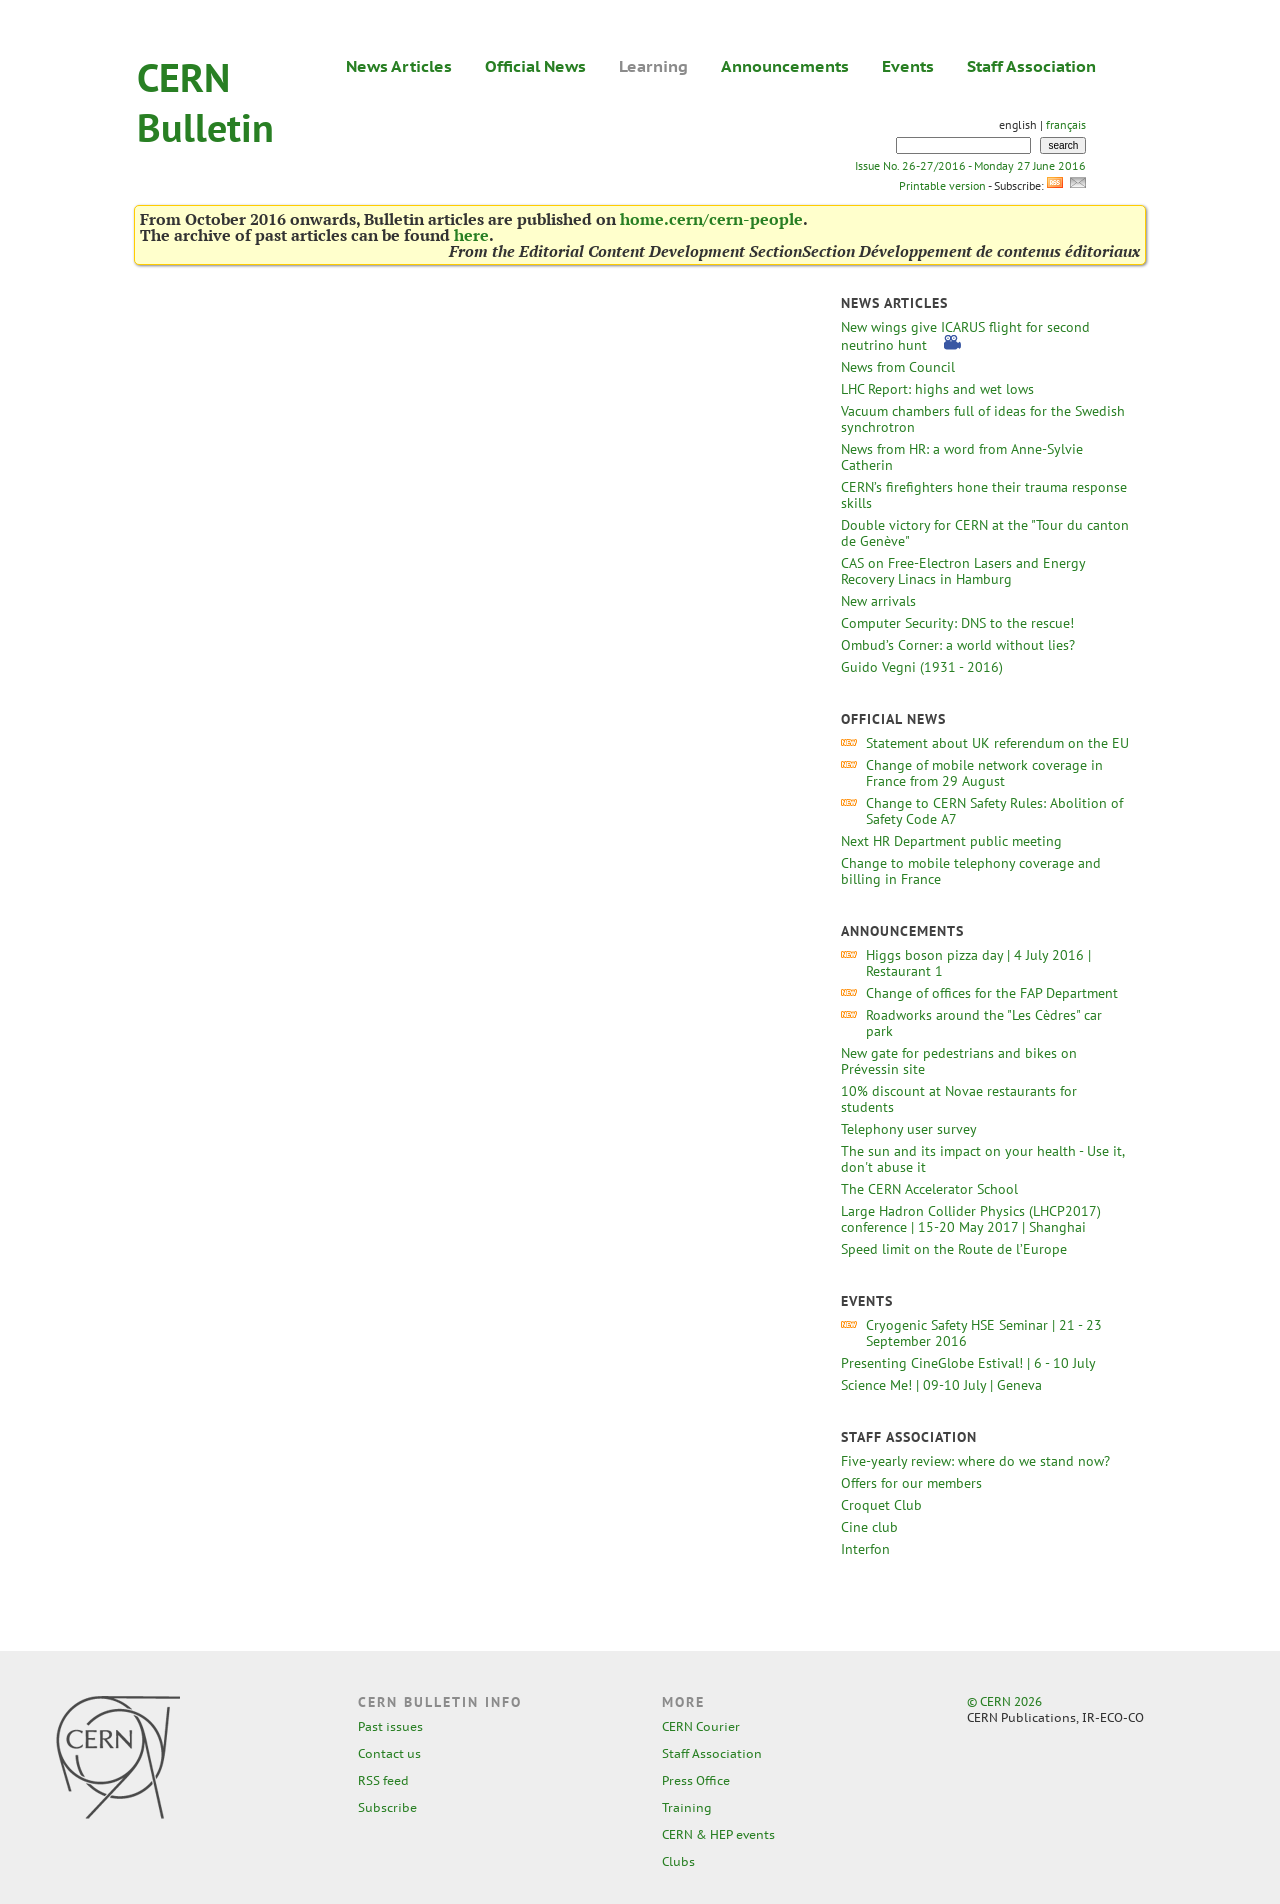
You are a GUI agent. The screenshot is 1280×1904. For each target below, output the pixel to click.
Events (908, 66)
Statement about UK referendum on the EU (997, 743)
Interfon (865, 1549)
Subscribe (387, 1807)
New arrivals (878, 601)
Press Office (696, 1780)
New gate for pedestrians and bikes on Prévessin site (959, 1061)
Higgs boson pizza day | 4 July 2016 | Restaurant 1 (978, 963)
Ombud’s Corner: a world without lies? (958, 645)
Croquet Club (881, 1505)
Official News (535, 66)
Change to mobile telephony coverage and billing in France (971, 871)
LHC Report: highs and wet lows (937, 389)
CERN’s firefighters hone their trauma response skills (984, 495)
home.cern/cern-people (711, 219)
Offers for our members (911, 1483)
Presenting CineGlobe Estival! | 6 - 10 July (968, 1363)
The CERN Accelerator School (929, 1189)
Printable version (942, 185)
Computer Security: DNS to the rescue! (957, 623)
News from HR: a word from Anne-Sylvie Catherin (962, 457)
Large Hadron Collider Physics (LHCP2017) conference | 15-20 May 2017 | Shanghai (971, 1219)
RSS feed (383, 1780)
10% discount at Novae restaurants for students (959, 1099)
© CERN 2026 (1004, 1701)
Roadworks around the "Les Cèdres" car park (984, 1023)
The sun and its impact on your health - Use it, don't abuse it (982, 1159)
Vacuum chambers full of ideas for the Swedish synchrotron (983, 419)
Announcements (785, 66)
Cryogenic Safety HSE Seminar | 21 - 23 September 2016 (984, 1333)
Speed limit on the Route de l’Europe (954, 1249)
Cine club (869, 1527)
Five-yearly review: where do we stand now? (975, 1461)
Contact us (389, 1753)
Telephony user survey (908, 1129)
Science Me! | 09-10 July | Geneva (941, 1385)
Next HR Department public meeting (951, 841)
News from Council (898, 367)
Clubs (678, 1861)
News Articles (399, 66)
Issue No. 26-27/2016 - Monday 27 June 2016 (970, 165)
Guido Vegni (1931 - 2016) (922, 667)
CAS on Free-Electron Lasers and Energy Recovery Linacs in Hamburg (963, 571)
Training (687, 1807)
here (471, 235)
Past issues (390, 1726)
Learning (653, 66)
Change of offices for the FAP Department (992, 993)
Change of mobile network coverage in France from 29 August (984, 773)
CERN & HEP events (718, 1834)
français (1066, 124)
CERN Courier (701, 1726)
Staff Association (1031, 66)
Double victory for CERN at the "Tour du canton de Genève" (985, 533)
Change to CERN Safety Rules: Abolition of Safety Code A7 (994, 811)
